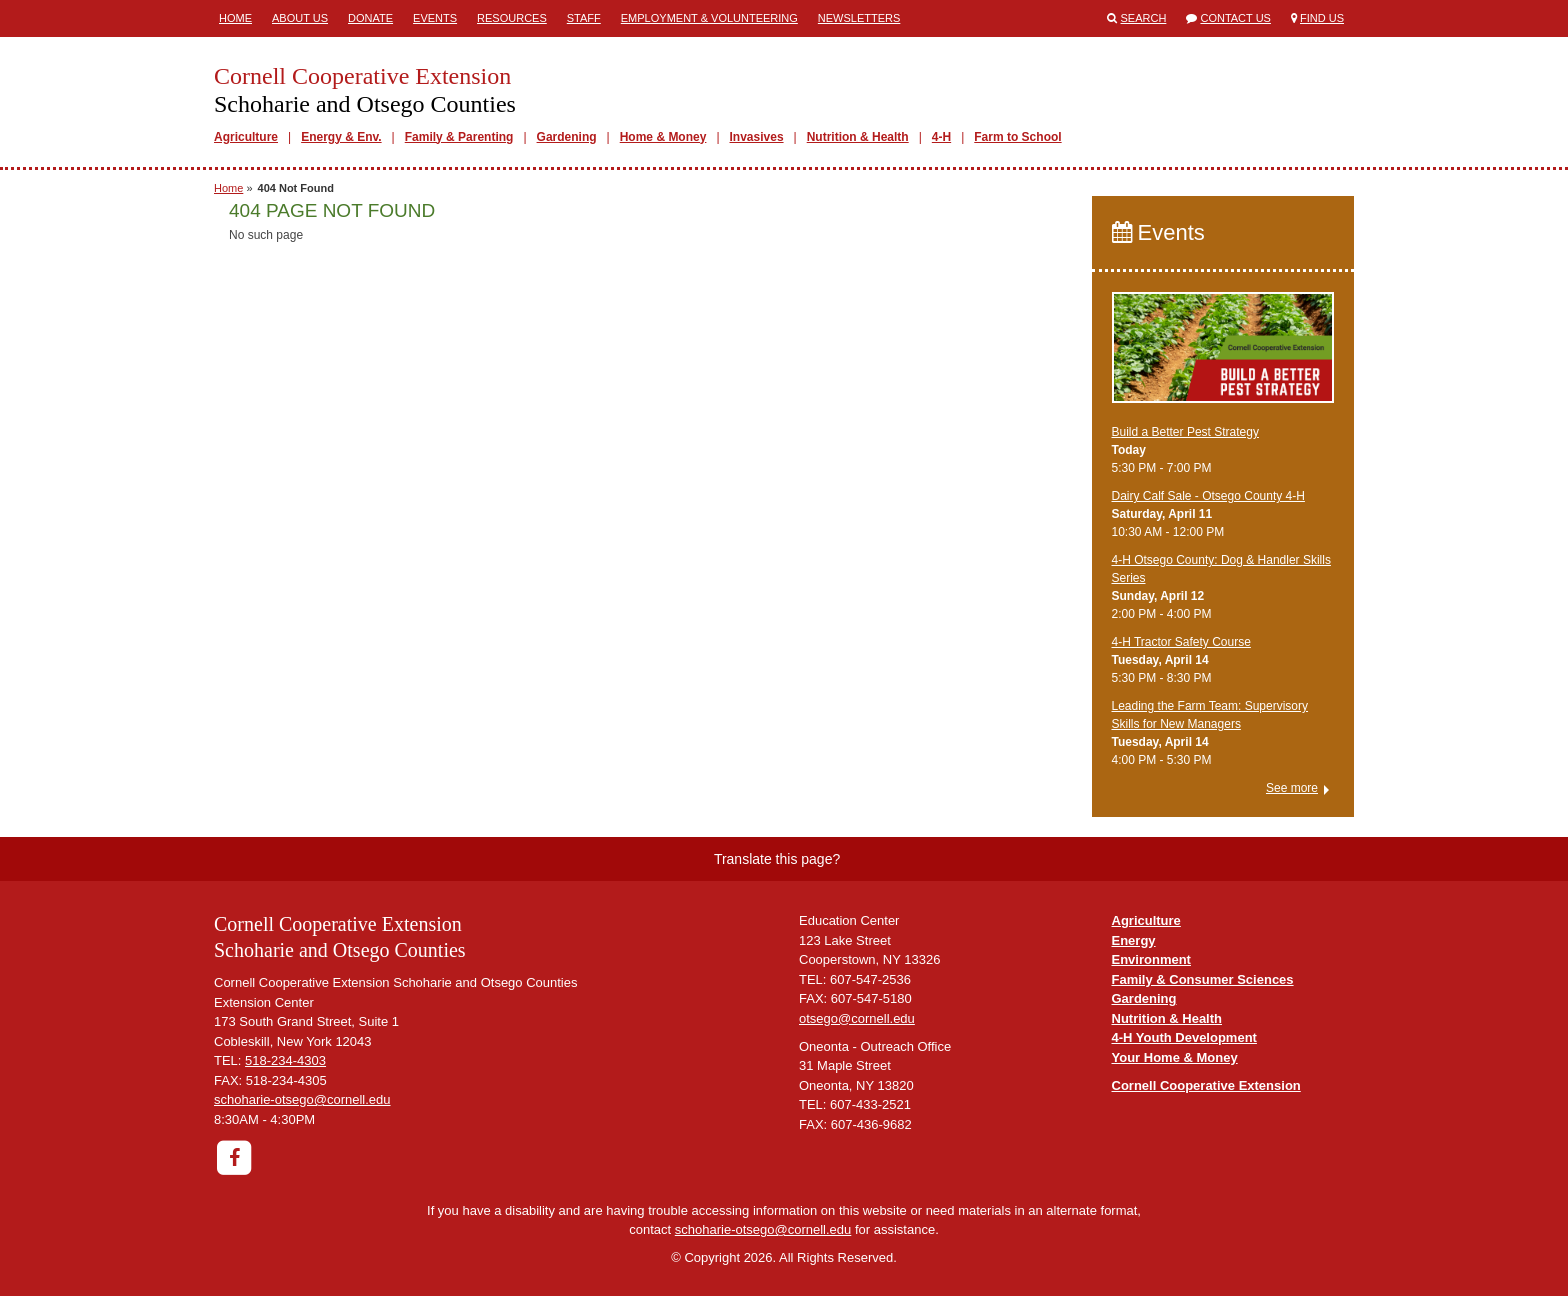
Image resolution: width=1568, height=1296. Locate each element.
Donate (370, 18)
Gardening (567, 137)
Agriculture (246, 137)
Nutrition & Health (858, 137)
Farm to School (1017, 137)
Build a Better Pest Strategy (1185, 432)
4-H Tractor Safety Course (1181, 642)
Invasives (757, 137)
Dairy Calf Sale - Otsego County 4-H (1208, 496)
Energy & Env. (341, 137)
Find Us (1322, 18)
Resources (512, 18)
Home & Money (663, 137)
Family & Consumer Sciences (1203, 979)
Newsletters (859, 18)
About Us (300, 18)
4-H (941, 137)
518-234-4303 (285, 1060)
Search (1144, 18)
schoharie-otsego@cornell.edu (302, 1099)
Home (235, 18)
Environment (1151, 959)
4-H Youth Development (1184, 1037)
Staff (584, 18)
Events (435, 18)
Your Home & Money (1175, 1057)
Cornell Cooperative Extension (1206, 1085)
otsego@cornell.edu (857, 1018)
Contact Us (1235, 18)
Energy (1134, 940)
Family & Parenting (459, 137)
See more (1292, 788)
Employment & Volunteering (709, 18)
